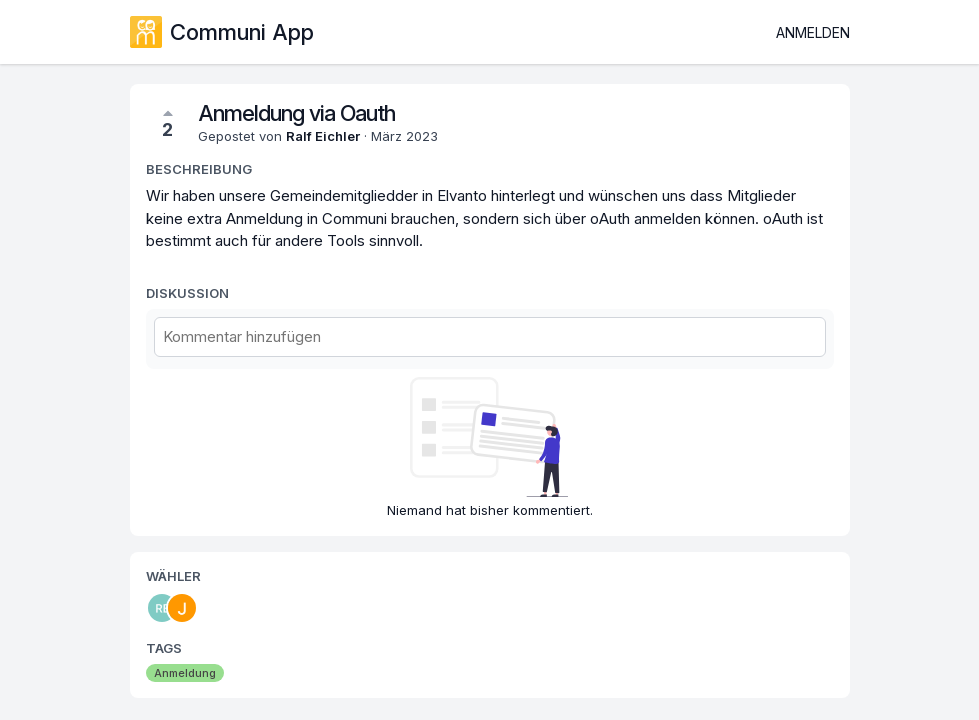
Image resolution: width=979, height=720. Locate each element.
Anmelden (813, 32)
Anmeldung (185, 673)
